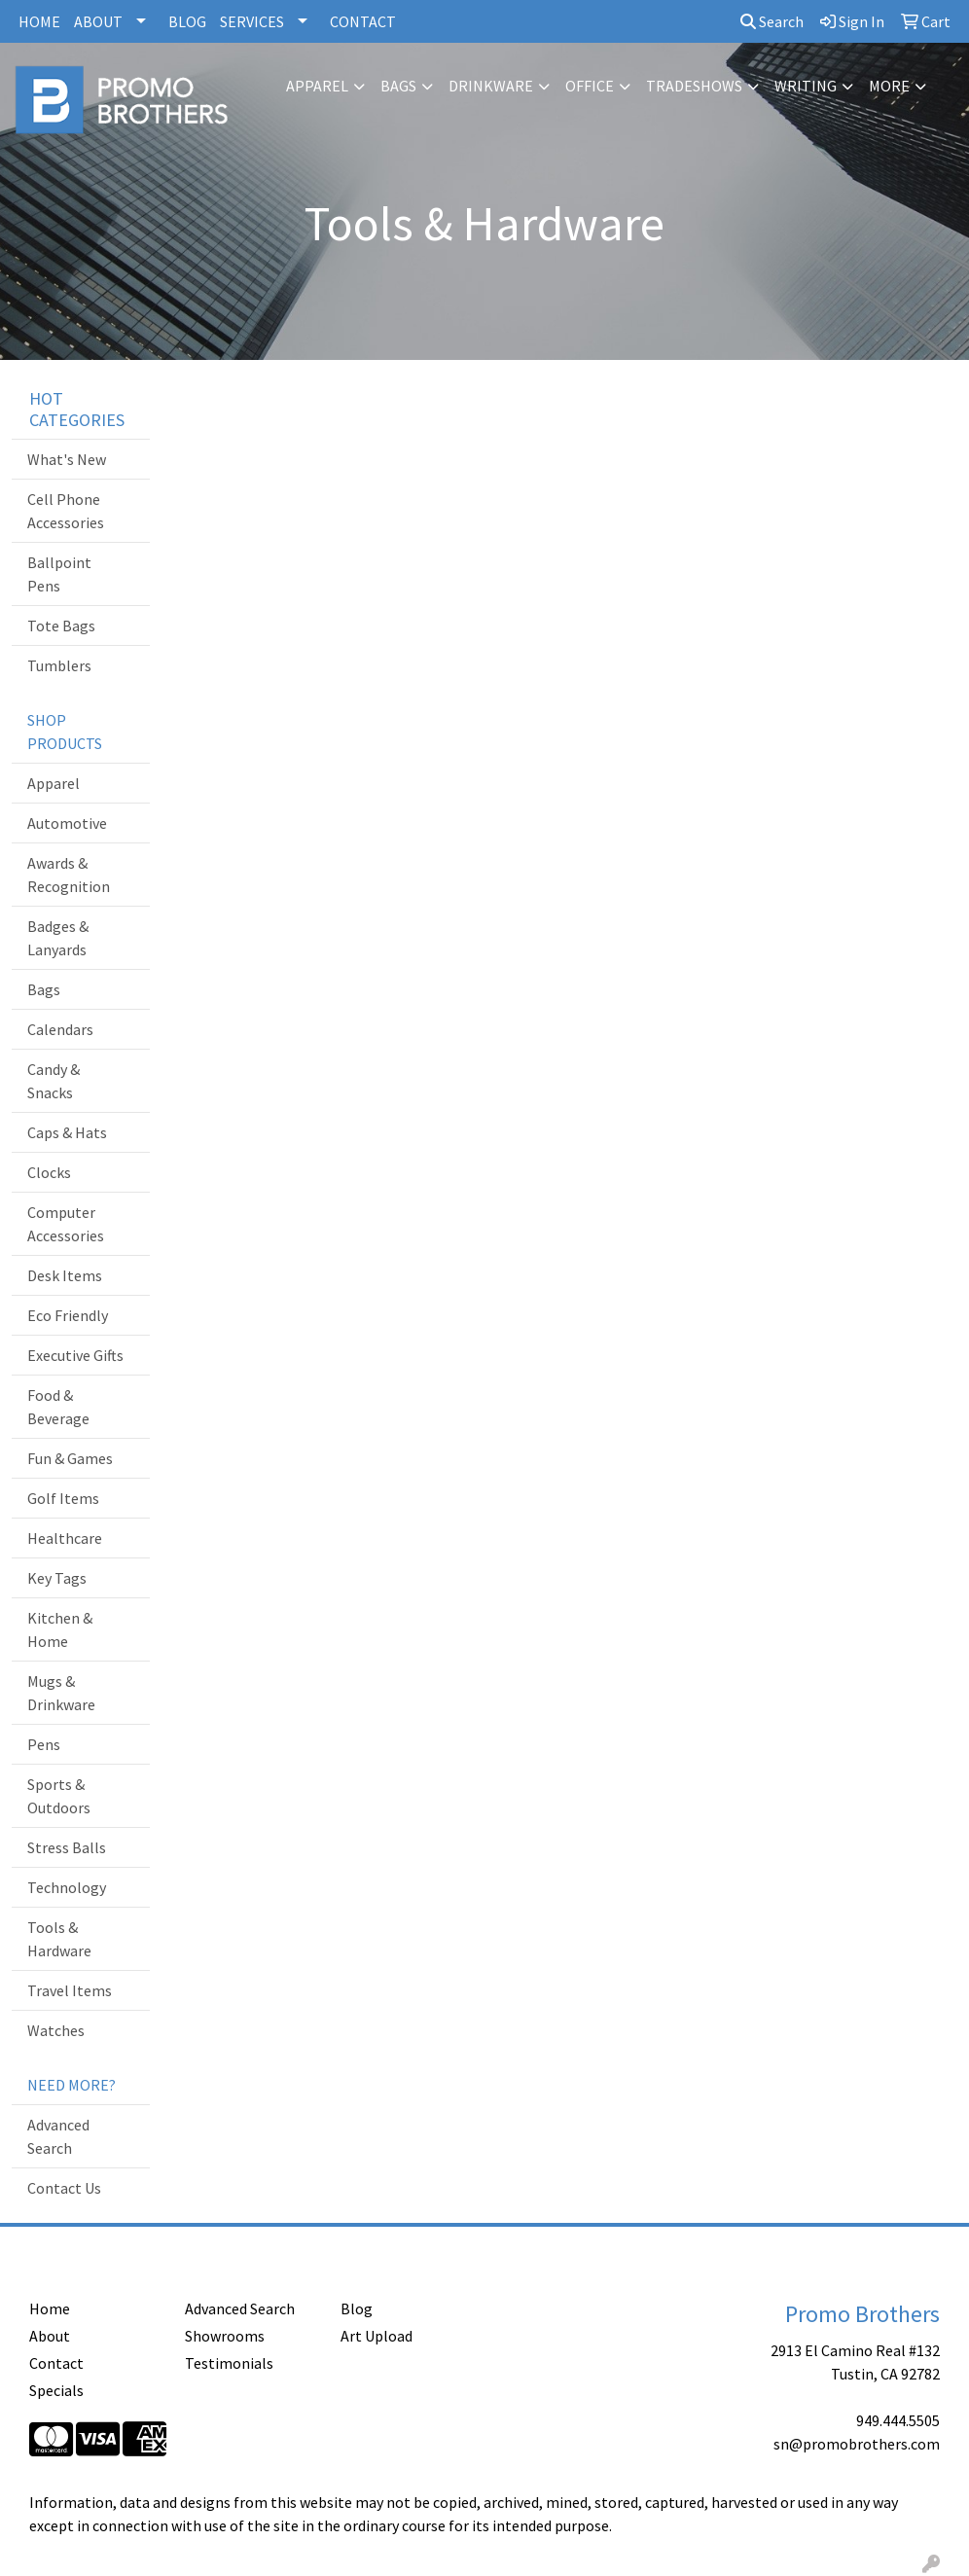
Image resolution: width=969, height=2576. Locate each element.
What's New (66, 459)
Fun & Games (70, 1458)
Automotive (67, 823)
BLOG (187, 21)
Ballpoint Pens (59, 574)
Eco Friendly (67, 1315)
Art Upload (377, 2335)
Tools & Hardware (59, 1938)
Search (772, 21)
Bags (398, 85)
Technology (66, 1887)
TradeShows (694, 85)
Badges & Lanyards (58, 937)
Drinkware (491, 85)
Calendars (60, 1029)
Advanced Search (58, 2136)
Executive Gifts (75, 1355)
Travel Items (69, 1990)
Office (589, 85)
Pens (43, 1744)
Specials (56, 2390)
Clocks (49, 1172)
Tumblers (59, 665)
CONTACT (363, 21)
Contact (56, 2363)
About (49, 2335)
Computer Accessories (65, 1223)
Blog (357, 2308)
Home (49, 2308)
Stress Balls (66, 1847)
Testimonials (229, 2363)
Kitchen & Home (59, 1629)
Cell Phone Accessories (65, 510)
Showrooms (225, 2335)
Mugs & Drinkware (61, 1692)
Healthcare (64, 1538)
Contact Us (64, 2188)
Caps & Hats (67, 1132)
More (889, 85)
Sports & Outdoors (58, 1795)
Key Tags (57, 1578)
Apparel (317, 85)
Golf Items (63, 1498)
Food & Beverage (58, 1406)
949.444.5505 (898, 2420)
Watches (56, 2030)
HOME (39, 21)
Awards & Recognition (68, 874)
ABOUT (98, 21)
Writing (805, 85)
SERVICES (252, 21)
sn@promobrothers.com (856, 2443)
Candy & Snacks (53, 1080)
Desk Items (64, 1275)
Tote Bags (61, 625)
